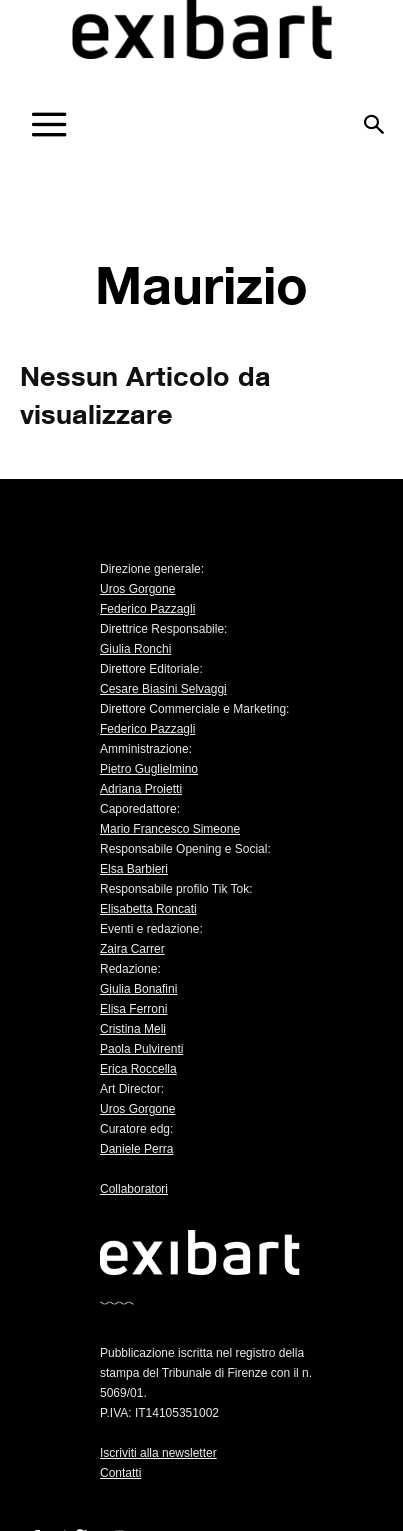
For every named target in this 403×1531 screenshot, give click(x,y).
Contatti (120, 1473)
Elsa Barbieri (134, 869)
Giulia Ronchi (135, 649)
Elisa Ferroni (133, 1009)
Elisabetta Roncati (148, 909)
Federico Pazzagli (147, 609)
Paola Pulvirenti (141, 1049)
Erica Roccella (138, 1069)
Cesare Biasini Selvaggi (163, 689)
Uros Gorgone (137, 589)
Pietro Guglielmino (149, 769)
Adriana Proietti (141, 789)
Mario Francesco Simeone (170, 829)
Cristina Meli (133, 1029)
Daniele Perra (136, 1149)
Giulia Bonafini (138, 989)
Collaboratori (134, 1189)
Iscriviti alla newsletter (158, 1453)
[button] (375, 117)
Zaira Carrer (132, 949)
